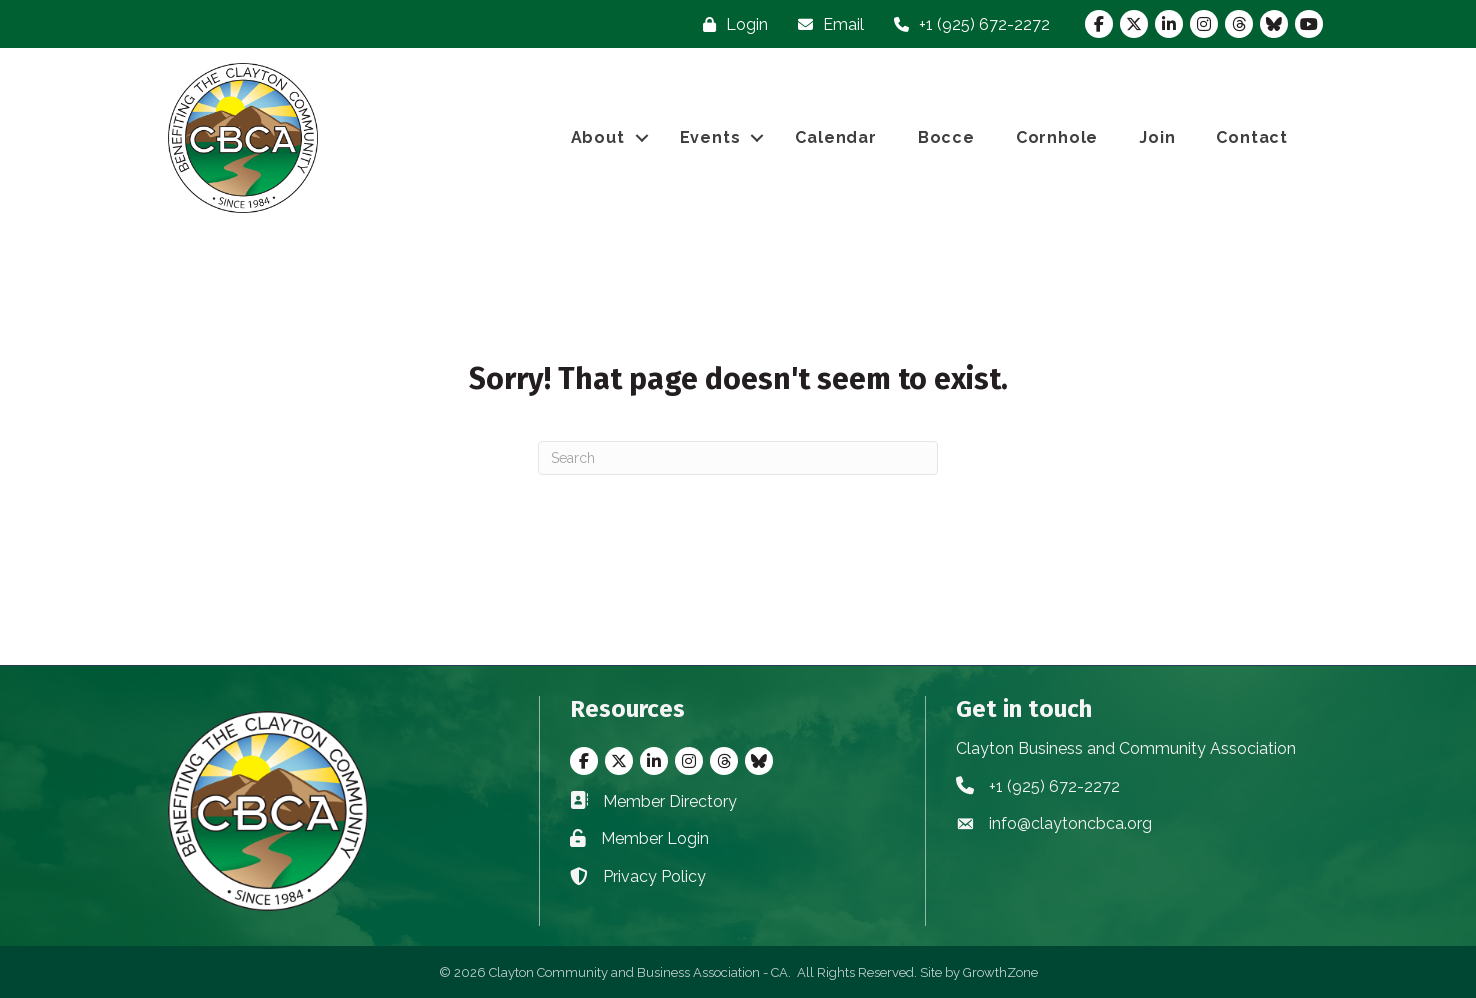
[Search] (738, 458)
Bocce (946, 137)
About (598, 137)
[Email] (826, 24)
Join (1157, 137)
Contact (1252, 137)
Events (710, 137)
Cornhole (1057, 137)
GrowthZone (1000, 972)
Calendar (835, 137)
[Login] (730, 24)
